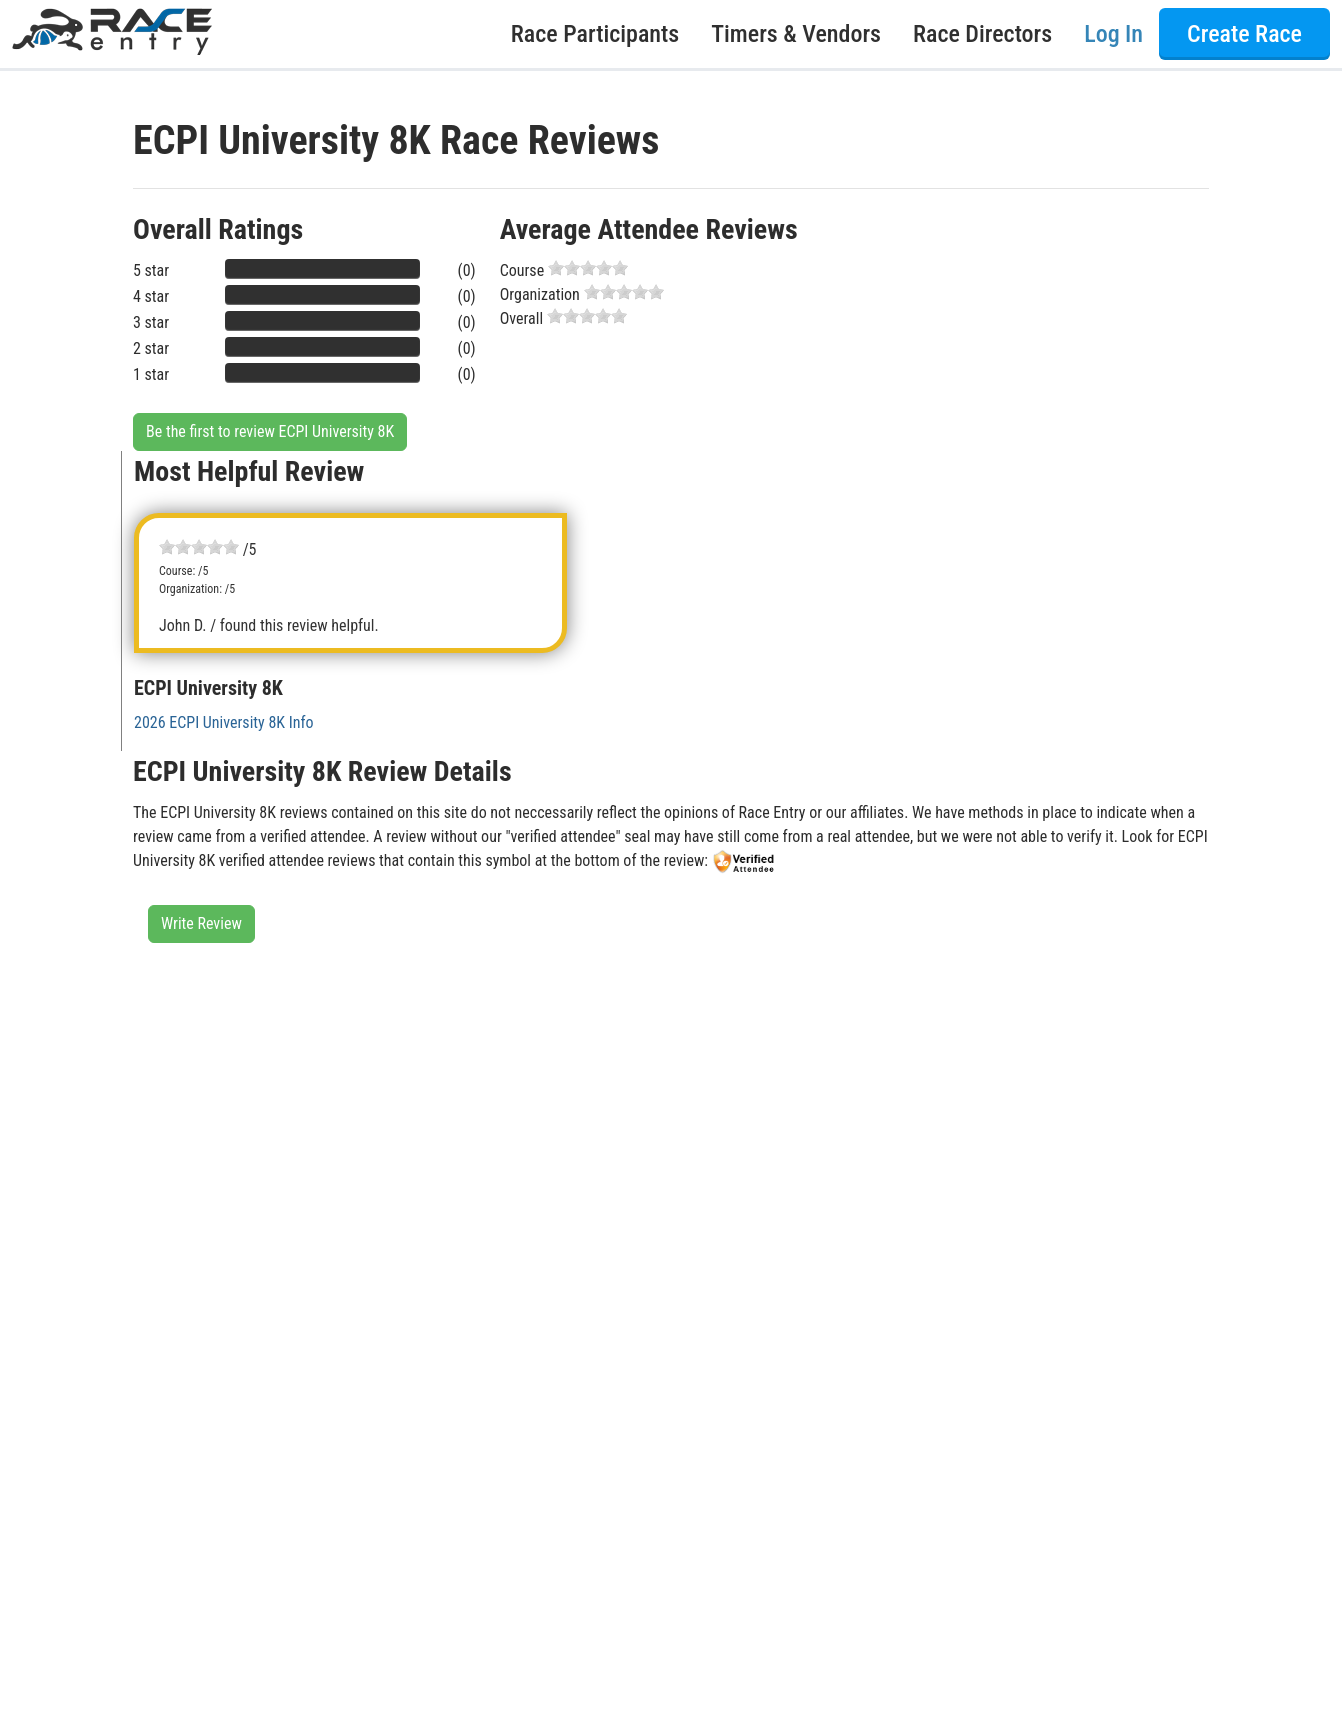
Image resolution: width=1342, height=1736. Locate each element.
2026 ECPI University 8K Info (224, 722)
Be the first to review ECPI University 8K (270, 431)
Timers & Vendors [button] (796, 34)
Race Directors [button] (982, 34)
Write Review (201, 923)
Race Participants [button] (595, 34)
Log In (1113, 34)
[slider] (588, 268)
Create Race (1244, 34)
